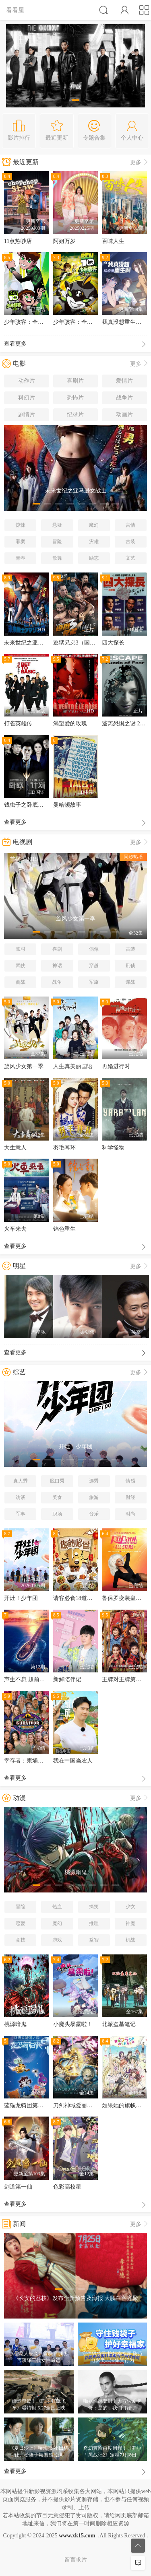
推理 (94, 1923)
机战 (130, 1940)
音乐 (94, 1514)
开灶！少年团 (21, 1598)
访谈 (20, 1497)
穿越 (94, 965)
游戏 (57, 1940)
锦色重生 (64, 1229)
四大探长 (113, 643)
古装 (130, 541)
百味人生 (113, 241)
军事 (20, 1514)
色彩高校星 (67, 2187)
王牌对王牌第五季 (124, 1679)
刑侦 (130, 965)
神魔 (130, 1923)
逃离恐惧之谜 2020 (125, 724)
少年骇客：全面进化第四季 (87, 322)
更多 (139, 162)
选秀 (94, 1481)
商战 (20, 982)
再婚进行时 (116, 1066)
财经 (130, 1497)
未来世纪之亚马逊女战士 (35, 643)
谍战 (130, 982)
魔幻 (94, 525)
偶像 (94, 949)
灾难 (94, 541)
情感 (130, 1481)
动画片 (124, 415)
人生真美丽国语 (73, 1066)
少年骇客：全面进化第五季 (38, 322)
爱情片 (124, 381)
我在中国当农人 (73, 1761)
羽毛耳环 (64, 1148)
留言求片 (75, 2560)
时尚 (130, 1514)
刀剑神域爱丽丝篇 (75, 2105)
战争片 (124, 398)
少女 (130, 1906)
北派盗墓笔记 (119, 2024)
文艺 (130, 558)
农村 (20, 949)
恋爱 (20, 1923)
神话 (57, 965)
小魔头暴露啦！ (73, 2024)
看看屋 (15, 9)
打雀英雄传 (18, 724)
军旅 (94, 982)
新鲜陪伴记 (67, 1679)
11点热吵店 (18, 241)
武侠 (20, 965)
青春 (20, 558)
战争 (57, 982)
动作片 (26, 381)
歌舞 (57, 558)
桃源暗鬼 (15, 2024)
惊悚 (20, 525)
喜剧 (57, 949)
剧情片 (26, 415)
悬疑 (57, 525)
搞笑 (94, 1906)
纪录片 (75, 415)
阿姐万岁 (64, 241)
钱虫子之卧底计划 (26, 805)
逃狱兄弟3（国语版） (80, 643)
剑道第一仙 (18, 2187)
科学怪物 (113, 1148)
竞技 (20, 1940)
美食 (57, 1497)
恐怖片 (75, 398)
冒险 (57, 541)
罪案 (20, 541)
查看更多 (75, 344)
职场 (57, 1514)
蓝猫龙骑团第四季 (26, 2105)
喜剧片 (75, 381)
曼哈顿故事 (67, 805)
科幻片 (26, 398)
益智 (94, 1940)
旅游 (94, 1497)
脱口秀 (57, 1481)
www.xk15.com (77, 2536)
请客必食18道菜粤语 (78, 1598)
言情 (130, 525)
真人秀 (20, 1481)
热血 (57, 1906)
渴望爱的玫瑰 (70, 724)
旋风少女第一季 (23, 1066)
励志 (94, 558)
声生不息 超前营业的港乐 (36, 1679)
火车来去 (15, 1229)
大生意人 (15, 1148)
